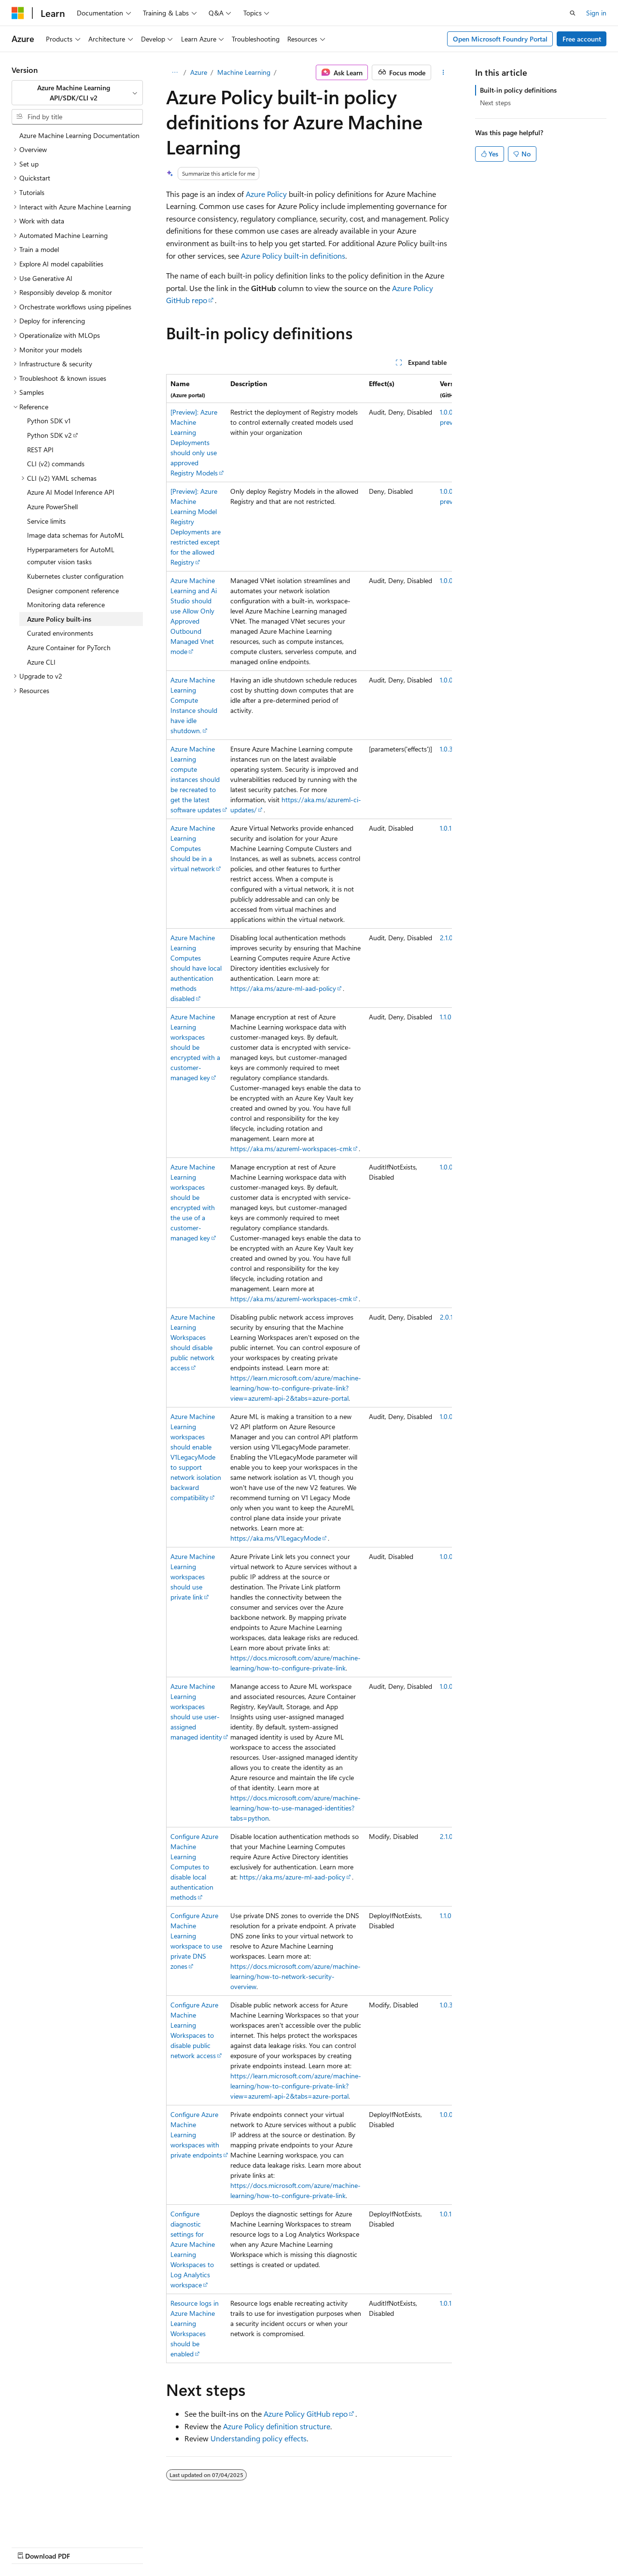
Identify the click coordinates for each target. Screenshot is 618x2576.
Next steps (495, 102)
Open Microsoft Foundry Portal (500, 38)
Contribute (173, 2546)
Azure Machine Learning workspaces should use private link (192, 1576)
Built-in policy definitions (518, 90)
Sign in (596, 12)
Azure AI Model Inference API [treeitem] (70, 492)
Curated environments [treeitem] (60, 633)
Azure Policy (266, 194)
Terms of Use (259, 2546)
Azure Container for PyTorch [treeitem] (69, 647)
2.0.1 (446, 1317)
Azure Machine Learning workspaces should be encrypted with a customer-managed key (195, 1047)
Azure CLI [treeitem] (41, 662)
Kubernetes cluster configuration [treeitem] (75, 576)
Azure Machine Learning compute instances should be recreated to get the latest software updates (195, 779)
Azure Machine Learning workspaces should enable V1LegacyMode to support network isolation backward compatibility (195, 1457)
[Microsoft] (18, 13)
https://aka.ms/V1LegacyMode (275, 1538)
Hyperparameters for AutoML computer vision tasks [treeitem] (70, 556)
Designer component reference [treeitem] (73, 590)
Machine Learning (243, 72)
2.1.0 (446, 937)
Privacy (211, 2546)
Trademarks (306, 2546)
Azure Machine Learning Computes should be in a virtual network (192, 848)
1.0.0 (446, 580)
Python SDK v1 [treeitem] (48, 420)
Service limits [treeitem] (46, 521)
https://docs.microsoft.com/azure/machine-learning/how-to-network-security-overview (295, 1976)
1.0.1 (445, 828)
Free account (581, 38)
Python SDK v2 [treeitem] (49, 435)
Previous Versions (87, 2546)
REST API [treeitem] (40, 449)
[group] (309, 1368)
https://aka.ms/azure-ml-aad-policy (283, 988)
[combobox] (77, 93)
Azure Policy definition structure (276, 2426)
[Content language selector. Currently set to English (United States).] (56, 2523)
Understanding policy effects (259, 2438)
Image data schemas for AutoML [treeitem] (75, 535)
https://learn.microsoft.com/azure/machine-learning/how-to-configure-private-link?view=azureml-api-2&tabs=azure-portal (295, 1388)
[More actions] (443, 72)
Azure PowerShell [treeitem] (52, 506)
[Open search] (572, 13)
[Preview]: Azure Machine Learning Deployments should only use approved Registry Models (194, 442)
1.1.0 (445, 1016)
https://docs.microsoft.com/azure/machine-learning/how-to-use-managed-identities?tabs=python (295, 1808)
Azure (198, 72)
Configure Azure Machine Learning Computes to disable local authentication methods (194, 1867)
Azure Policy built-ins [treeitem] (59, 619)
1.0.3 (446, 748)
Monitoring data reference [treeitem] (66, 604)
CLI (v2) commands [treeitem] (55, 463)
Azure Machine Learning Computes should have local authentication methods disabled (196, 968)
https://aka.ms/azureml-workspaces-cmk (291, 1148)
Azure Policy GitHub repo (306, 2414)
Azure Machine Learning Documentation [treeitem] (79, 135)
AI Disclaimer (31, 2546)
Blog (131, 2546)
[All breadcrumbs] (174, 72)
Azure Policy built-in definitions (293, 256)
